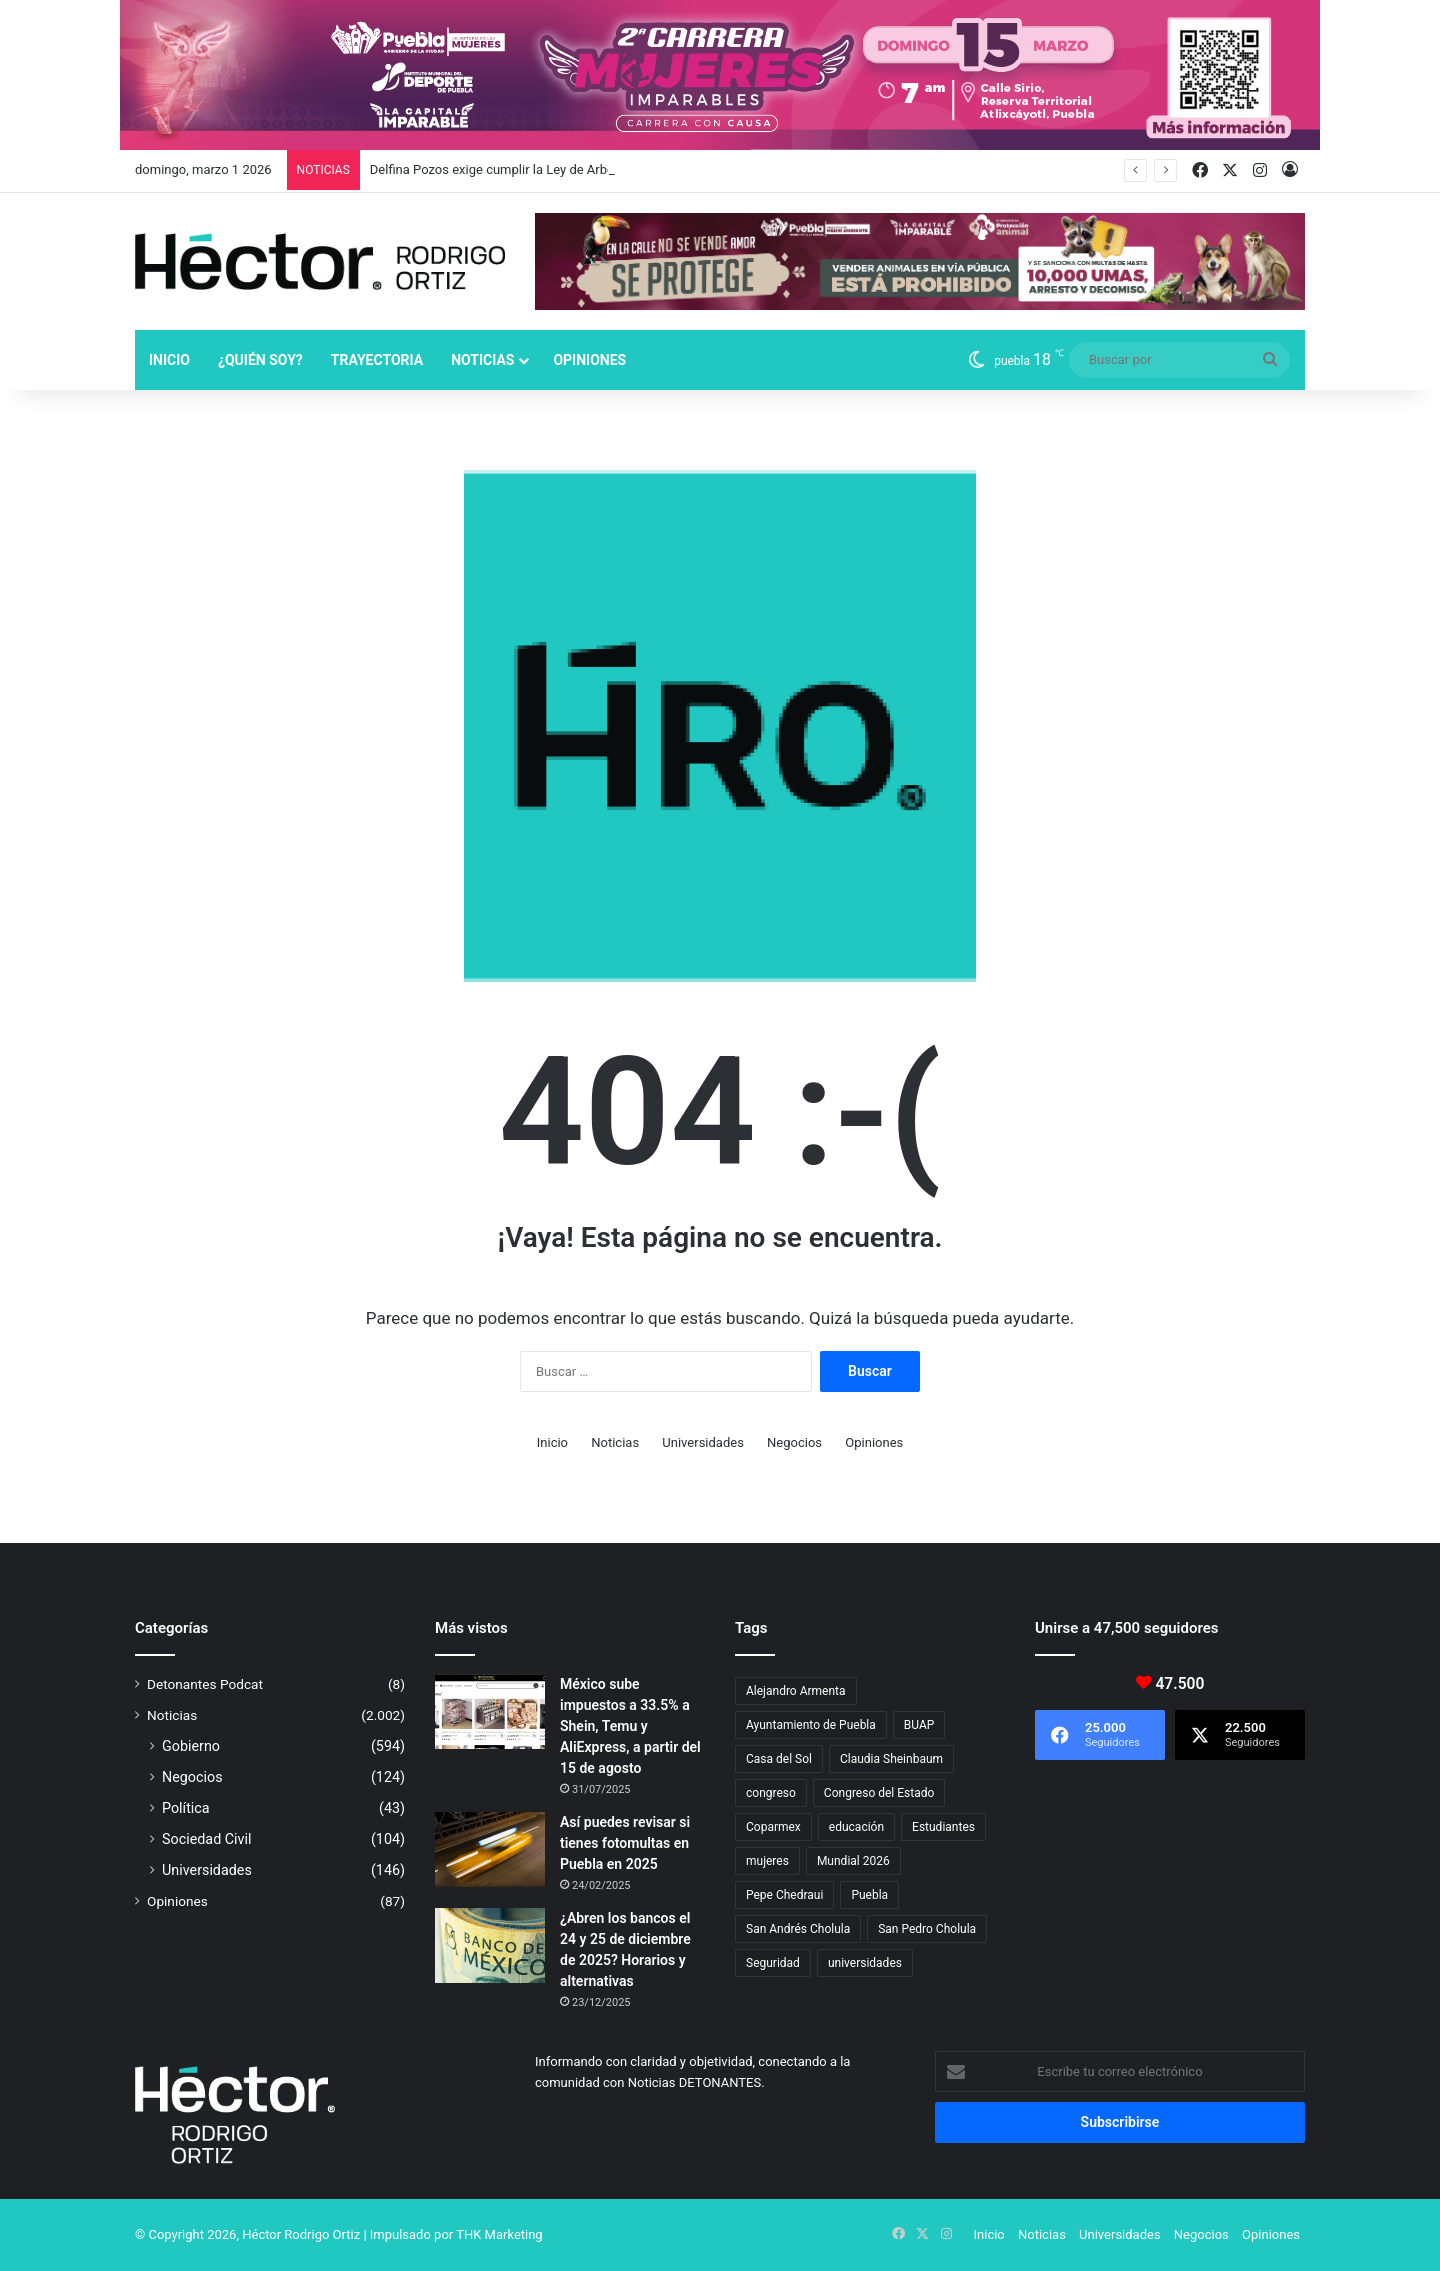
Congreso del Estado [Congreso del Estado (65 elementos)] (879, 1793)
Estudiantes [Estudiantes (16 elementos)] (943, 1827)
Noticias (482, 360)
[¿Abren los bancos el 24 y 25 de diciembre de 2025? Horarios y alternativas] (490, 1945)
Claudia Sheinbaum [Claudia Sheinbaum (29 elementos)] (891, 1759)
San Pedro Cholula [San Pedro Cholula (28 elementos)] (927, 1929)
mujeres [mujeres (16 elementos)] (767, 1861)
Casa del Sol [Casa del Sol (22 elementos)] (779, 1759)
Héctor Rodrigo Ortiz (301, 2234)
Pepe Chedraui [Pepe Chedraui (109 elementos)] (784, 1895)
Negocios (794, 1442)
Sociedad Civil (207, 1839)
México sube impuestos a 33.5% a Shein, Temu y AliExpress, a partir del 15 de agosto (630, 1726)
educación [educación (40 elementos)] (856, 1827)
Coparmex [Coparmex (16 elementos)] (773, 1827)
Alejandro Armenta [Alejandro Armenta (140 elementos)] (796, 1691)
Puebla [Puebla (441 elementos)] (869, 1895)
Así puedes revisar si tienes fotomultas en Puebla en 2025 (625, 1843)
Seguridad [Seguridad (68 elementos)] (773, 1963)
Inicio (169, 360)
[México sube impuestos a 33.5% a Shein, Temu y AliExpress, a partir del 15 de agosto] (490, 1711)
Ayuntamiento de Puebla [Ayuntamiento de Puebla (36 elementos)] (811, 1725)
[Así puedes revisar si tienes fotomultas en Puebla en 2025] (490, 1849)
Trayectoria (377, 360)
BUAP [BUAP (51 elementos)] (919, 1725)
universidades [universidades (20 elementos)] (865, 1963)
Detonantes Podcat (205, 1684)
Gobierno (191, 1746)
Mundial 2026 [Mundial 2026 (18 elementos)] (853, 1861)
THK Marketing (499, 2234)
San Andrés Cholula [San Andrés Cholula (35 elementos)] (798, 1929)
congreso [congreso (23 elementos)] (771, 1793)
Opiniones (589, 360)
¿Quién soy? (260, 360)
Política (186, 1808)
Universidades (703, 1442)
